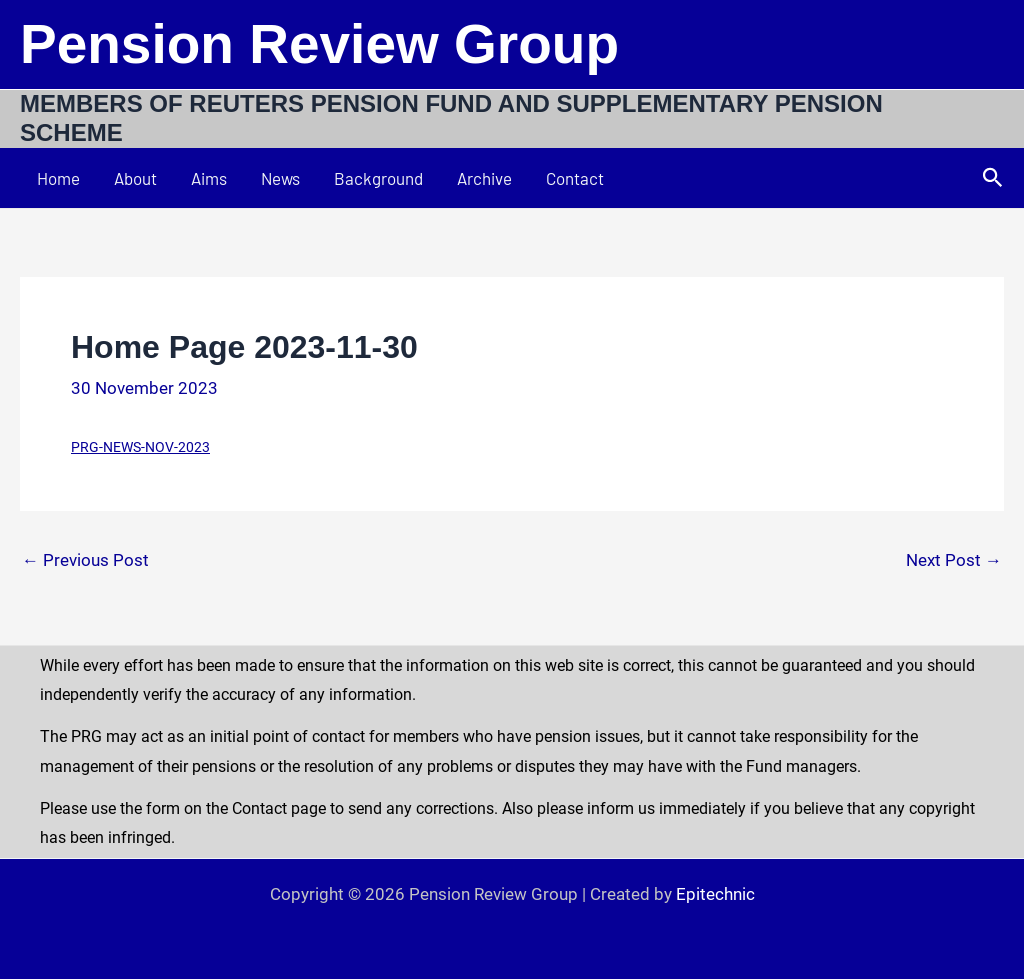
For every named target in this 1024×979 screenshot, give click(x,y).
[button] (993, 178)
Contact (575, 178)
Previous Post (85, 560)
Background (378, 178)
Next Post (954, 560)
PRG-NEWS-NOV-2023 (140, 447)
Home (58, 178)
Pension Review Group (319, 44)
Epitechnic (715, 894)
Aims (209, 178)
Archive (484, 178)
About (135, 178)
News (280, 178)
